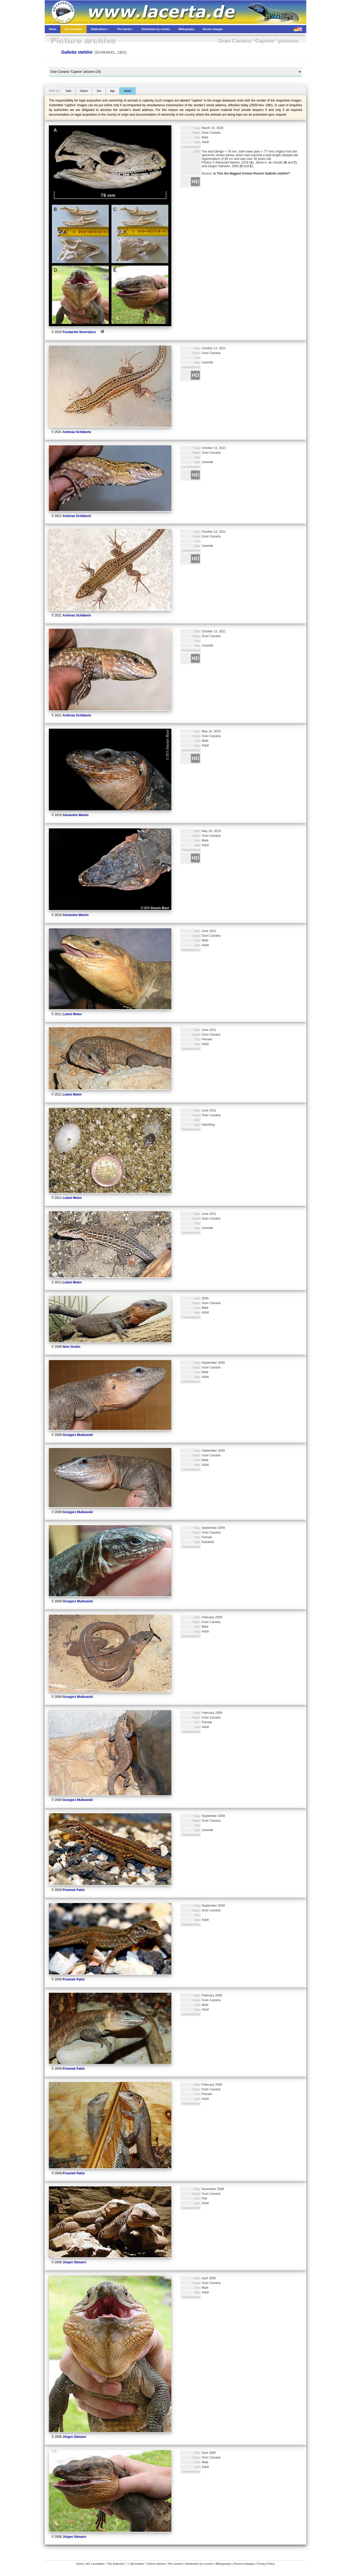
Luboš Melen (72, 1014)
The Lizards (174, 2563)
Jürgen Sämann (74, 2262)
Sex (99, 90)
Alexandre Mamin (75, 815)
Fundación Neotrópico (79, 332)
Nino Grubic (72, 1347)
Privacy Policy (266, 2563)
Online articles (156, 2563)
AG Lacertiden (95, 2563)
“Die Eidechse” (116, 2563)
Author (84, 90)
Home (80, 2563)
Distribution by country (199, 2563)
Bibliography (224, 2563)
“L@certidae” (136, 2563)
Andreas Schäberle (77, 432)
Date (68, 90)
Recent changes (244, 2563)
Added (127, 90)
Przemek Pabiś (74, 1890)
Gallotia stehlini (76, 52)
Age (112, 90)
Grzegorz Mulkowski (78, 1435)
